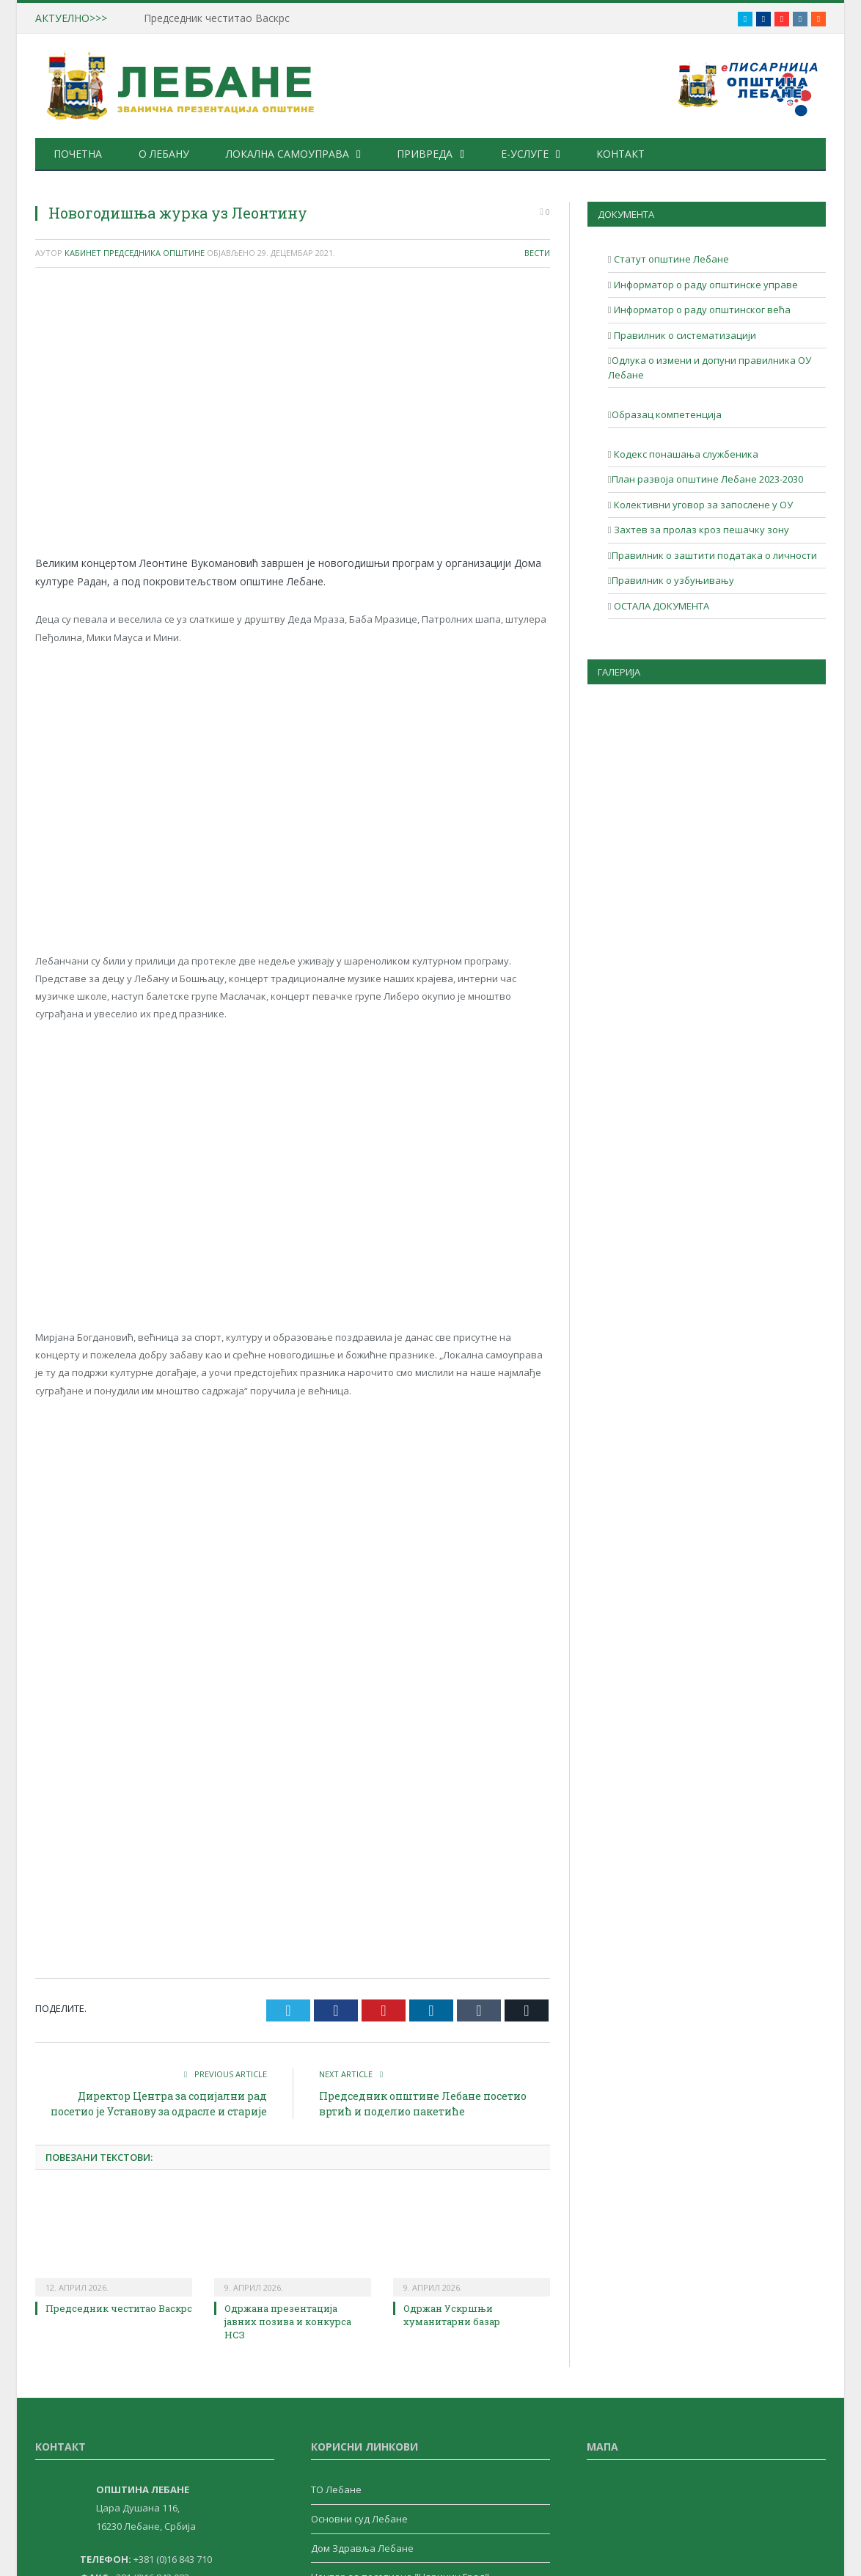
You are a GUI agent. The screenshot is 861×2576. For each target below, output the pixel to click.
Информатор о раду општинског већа (701, 309)
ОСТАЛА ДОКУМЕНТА (660, 605)
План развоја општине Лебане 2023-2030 (707, 479)
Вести (537, 252)
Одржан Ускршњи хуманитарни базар (451, 2315)
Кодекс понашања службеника (685, 454)
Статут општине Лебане (670, 259)
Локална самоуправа (287, 154)
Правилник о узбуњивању (673, 580)
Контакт (620, 154)
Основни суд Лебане (359, 2518)
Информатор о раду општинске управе (705, 284)
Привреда (425, 154)
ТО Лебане (336, 2489)
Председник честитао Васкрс (217, 18)
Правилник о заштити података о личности (714, 555)
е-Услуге (525, 154)
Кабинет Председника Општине (135, 252)
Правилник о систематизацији (684, 335)
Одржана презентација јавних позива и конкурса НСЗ (287, 2321)
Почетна (78, 154)
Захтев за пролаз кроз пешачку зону (700, 529)
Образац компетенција (667, 414)
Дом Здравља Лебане (362, 2548)
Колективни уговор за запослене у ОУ (702, 504)
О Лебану (164, 154)
